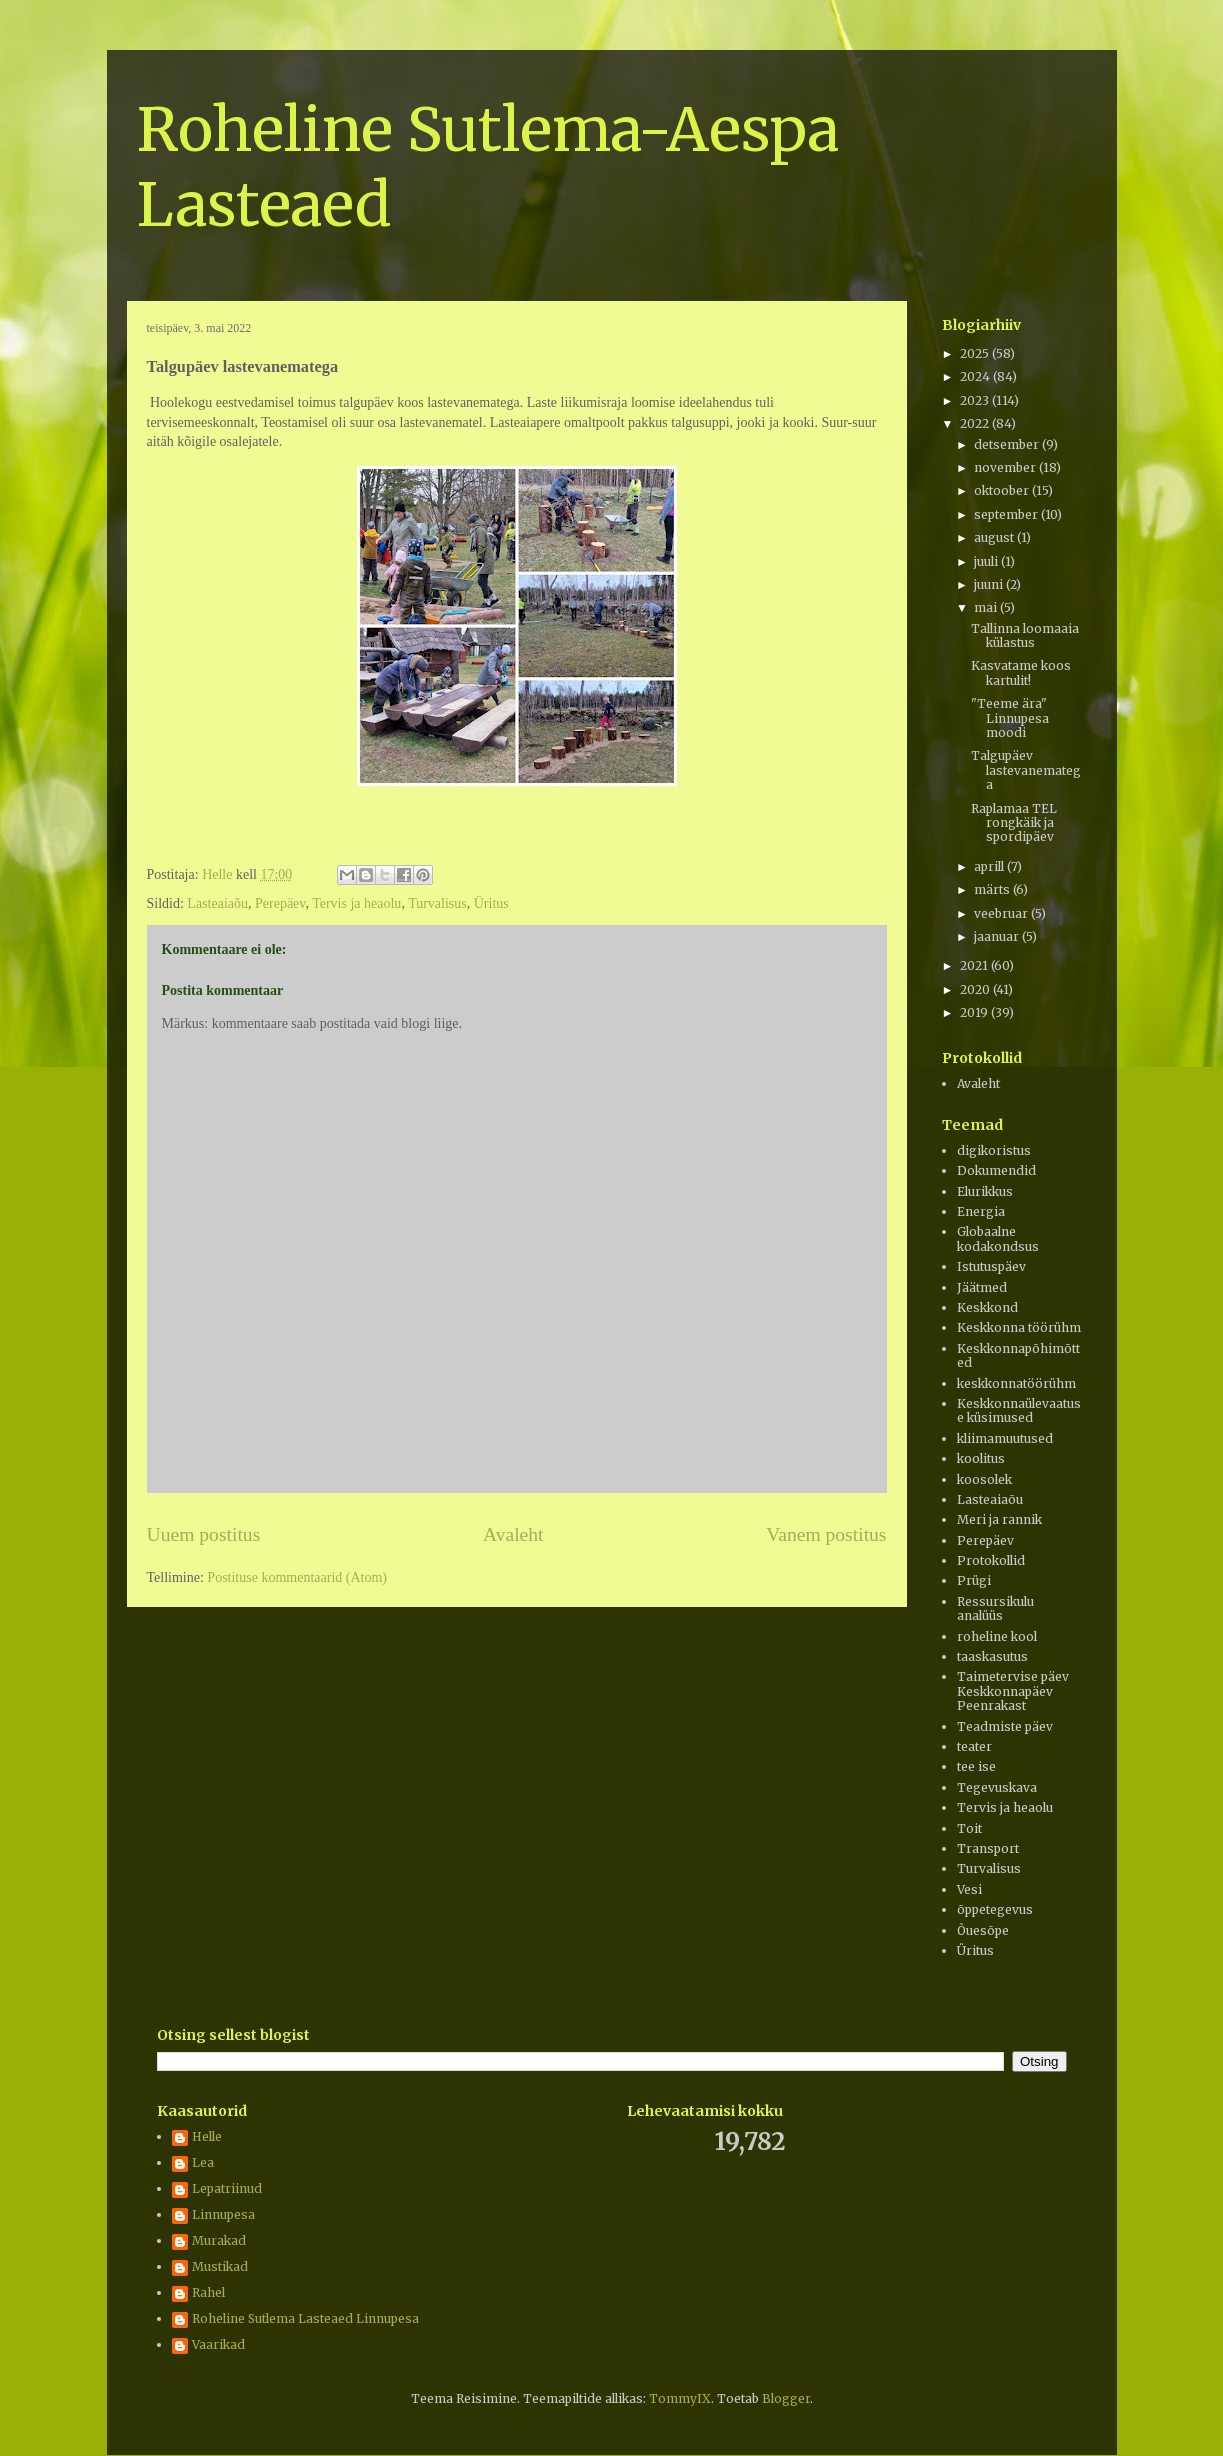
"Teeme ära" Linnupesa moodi (1010, 718)
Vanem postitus (826, 1534)
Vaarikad (218, 2345)
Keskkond (987, 1307)
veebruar (1002, 913)
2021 (975, 965)
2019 (975, 1012)
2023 (976, 400)
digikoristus (994, 1150)
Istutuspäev (991, 1266)
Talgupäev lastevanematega (1026, 770)
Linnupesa (223, 2215)
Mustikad (220, 2267)
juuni (990, 584)
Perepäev (280, 903)
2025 (976, 353)
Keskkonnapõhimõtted (1018, 1355)
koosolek (984, 1479)
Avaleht (513, 1534)
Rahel (208, 2293)
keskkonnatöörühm (1016, 1383)
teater (974, 1746)
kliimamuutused (1005, 1438)
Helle (207, 2137)
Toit (969, 1828)
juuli (987, 561)
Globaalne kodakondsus (998, 1238)
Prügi (974, 1580)
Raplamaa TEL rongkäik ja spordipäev (1014, 823)
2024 (976, 376)
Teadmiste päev (1005, 1726)
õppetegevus (995, 1909)
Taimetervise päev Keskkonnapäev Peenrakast (1013, 1691)
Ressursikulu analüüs (995, 1608)
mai (987, 607)
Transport (988, 1848)
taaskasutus (992, 1656)
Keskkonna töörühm (1019, 1327)
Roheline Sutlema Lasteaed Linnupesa (305, 2319)
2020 (976, 989)
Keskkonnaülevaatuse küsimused (1019, 1410)
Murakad (219, 2241)
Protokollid (991, 1560)
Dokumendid (996, 1170)
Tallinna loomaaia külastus (1025, 635)
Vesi (969, 1889)
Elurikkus (985, 1191)
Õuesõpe (983, 1930)
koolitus (981, 1458)
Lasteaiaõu (217, 903)
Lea (203, 2163)
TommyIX (680, 2398)
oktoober (1003, 490)
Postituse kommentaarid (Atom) (297, 1577)
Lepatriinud (227, 2189)
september (1007, 514)
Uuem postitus (204, 1534)
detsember (1008, 444)
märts (993, 889)
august (995, 537)
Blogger (786, 2398)
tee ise (976, 1766)
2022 (976, 423)
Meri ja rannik (999, 1519)
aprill (990, 866)
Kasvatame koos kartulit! (1021, 672)
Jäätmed (982, 1287)
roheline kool (997, 1636)
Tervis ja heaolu (356, 903)
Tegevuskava (997, 1787)
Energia (981, 1211)
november (1006, 467)
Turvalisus (437, 903)
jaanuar (998, 936)
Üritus (491, 903)
